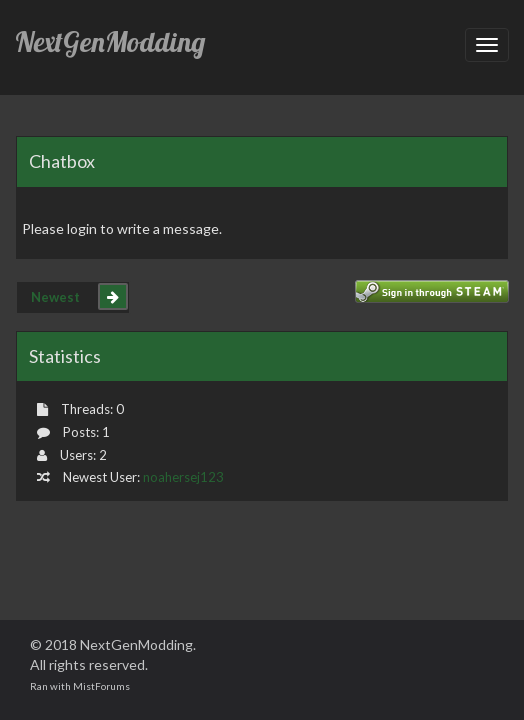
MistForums (101, 686)
